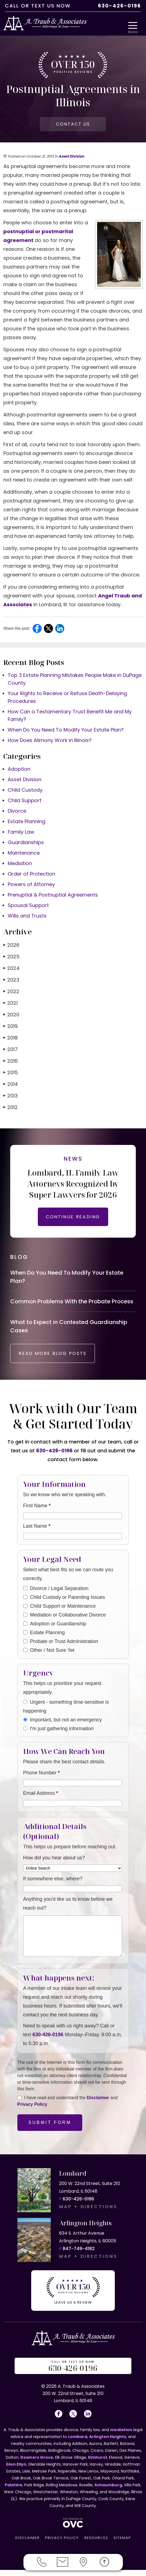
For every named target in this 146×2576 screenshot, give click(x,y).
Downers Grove (36, 2463)
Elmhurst (97, 2463)
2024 (11, 970)
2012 (10, 1109)
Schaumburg (108, 2491)
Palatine (13, 2491)
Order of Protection (31, 875)
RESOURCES (96, 2543)
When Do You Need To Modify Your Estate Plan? (66, 731)
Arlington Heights (107, 2442)
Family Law (21, 833)
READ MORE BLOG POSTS (59, 1362)
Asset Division (71, 158)
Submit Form (49, 2131)
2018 (10, 1039)
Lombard (77, 2442)
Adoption (19, 770)
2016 (10, 1062)
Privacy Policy (32, 2112)
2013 (10, 1097)
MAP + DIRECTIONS (88, 2215)
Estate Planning (26, 823)
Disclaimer (98, 2106)
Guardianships (26, 844)
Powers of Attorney (31, 885)
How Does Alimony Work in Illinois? (50, 741)
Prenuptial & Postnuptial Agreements (53, 896)
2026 (11, 946)
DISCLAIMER (27, 2543)
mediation (121, 2436)
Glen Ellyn (16, 2470)
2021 (10, 1004)
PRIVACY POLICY (62, 2543)
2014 (10, 1085)
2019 (10, 1028)
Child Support (24, 802)
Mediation (20, 865)
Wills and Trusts (27, 917)
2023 (11, 981)
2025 (11, 958)
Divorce (17, 812)
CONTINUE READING (73, 1218)
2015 (10, 1074)
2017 (10, 1051)
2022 (11, 993)
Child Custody (25, 791)
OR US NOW (73, 2372)
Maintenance (24, 854)
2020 (11, 1016)
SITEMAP (122, 2543)
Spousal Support (28, 906)
